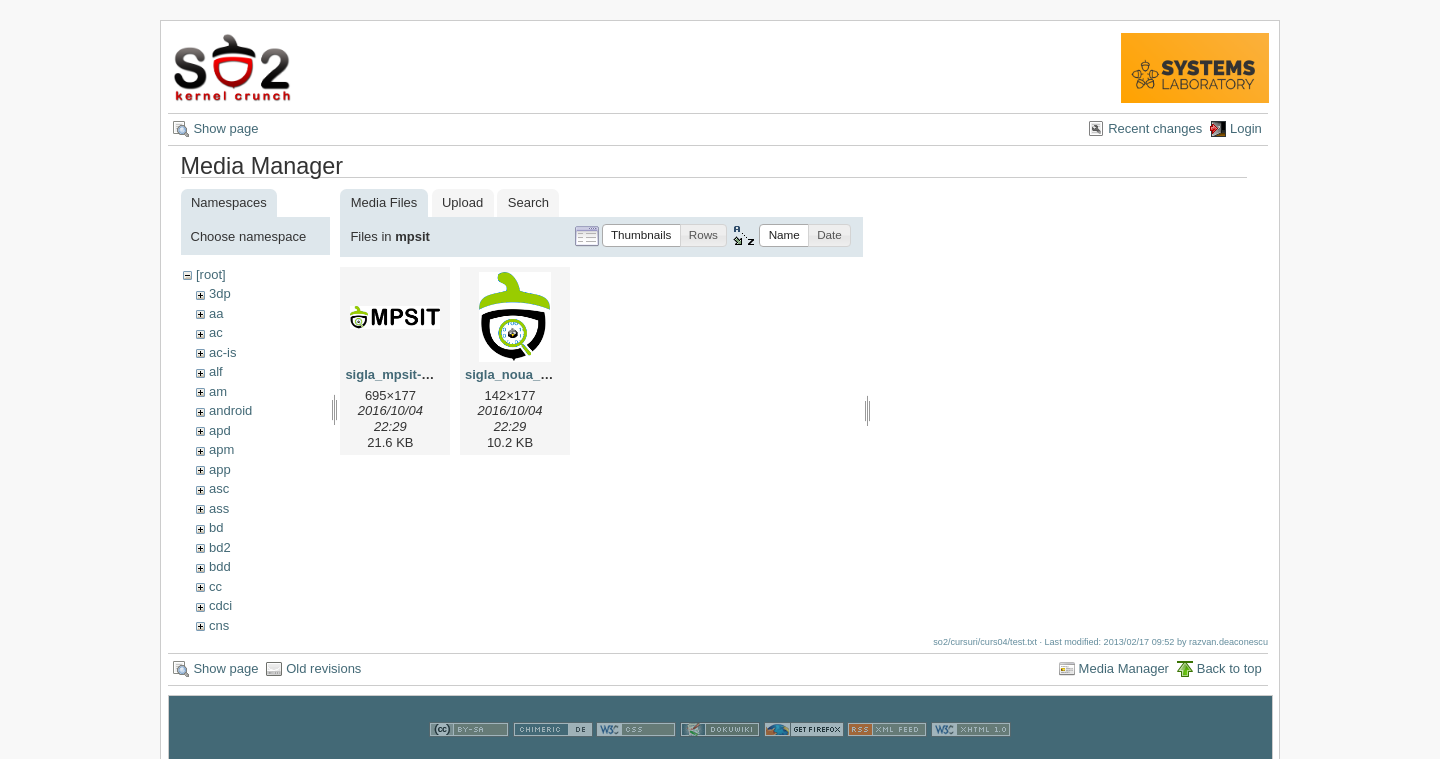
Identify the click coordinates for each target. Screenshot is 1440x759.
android (230, 410)
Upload (462, 202)
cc (215, 586)
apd (220, 430)
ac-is (222, 352)
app (220, 469)
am (218, 391)
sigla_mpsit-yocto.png (414, 374)
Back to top (1229, 668)
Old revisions (323, 668)
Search (528, 202)
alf (216, 371)
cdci (220, 605)
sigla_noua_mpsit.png (533, 374)
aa (216, 313)
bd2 (220, 547)
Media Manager (1124, 668)
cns (219, 625)
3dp (220, 293)
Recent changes (1155, 128)
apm (221, 449)
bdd (220, 566)
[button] (641, 235)
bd (216, 527)
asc (219, 488)
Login (1246, 128)
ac (216, 332)
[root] (211, 274)
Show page (225, 128)
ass (219, 508)
